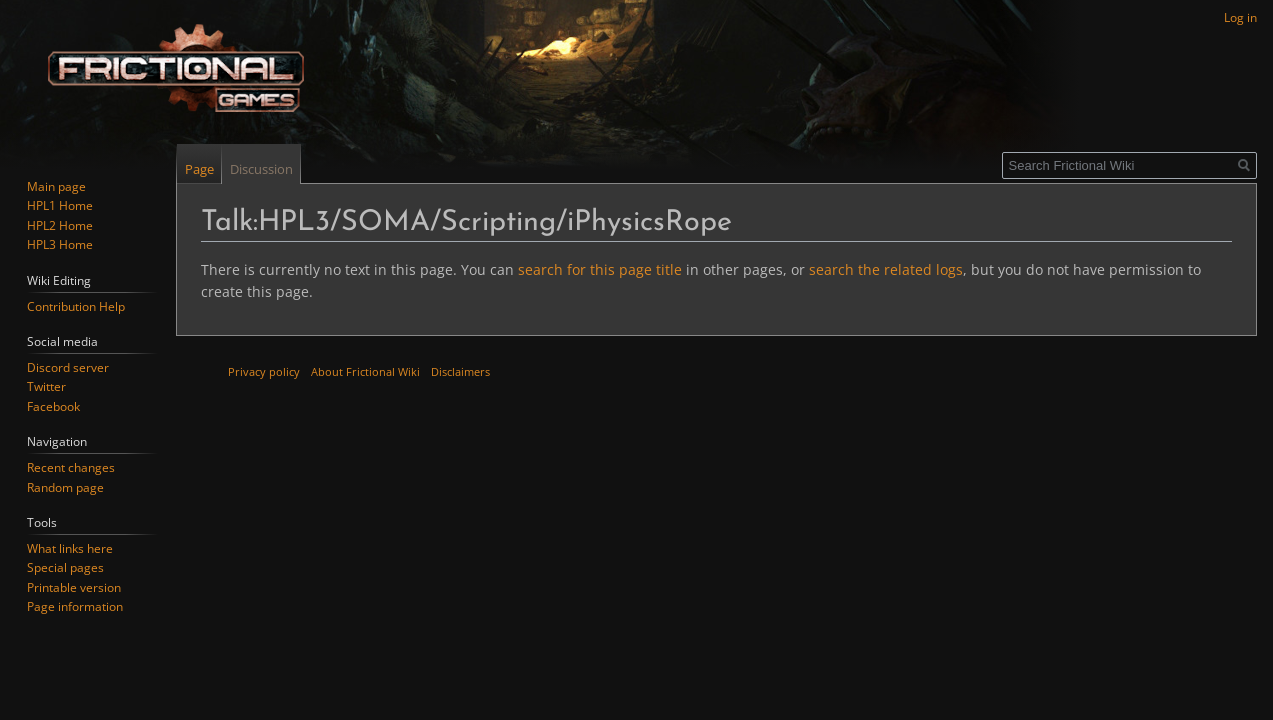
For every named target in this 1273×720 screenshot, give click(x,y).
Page (199, 169)
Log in (1240, 17)
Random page (65, 487)
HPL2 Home (60, 225)
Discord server (68, 367)
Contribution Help (76, 306)
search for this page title (600, 269)
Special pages (65, 567)
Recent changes (71, 467)
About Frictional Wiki (365, 371)
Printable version (74, 587)
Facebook (53, 406)
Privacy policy (264, 371)
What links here (70, 548)
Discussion (261, 169)
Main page (56, 186)
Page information (75, 606)
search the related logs (886, 269)
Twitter (46, 386)
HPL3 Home (60, 244)
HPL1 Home (60, 205)
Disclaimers (460, 371)
